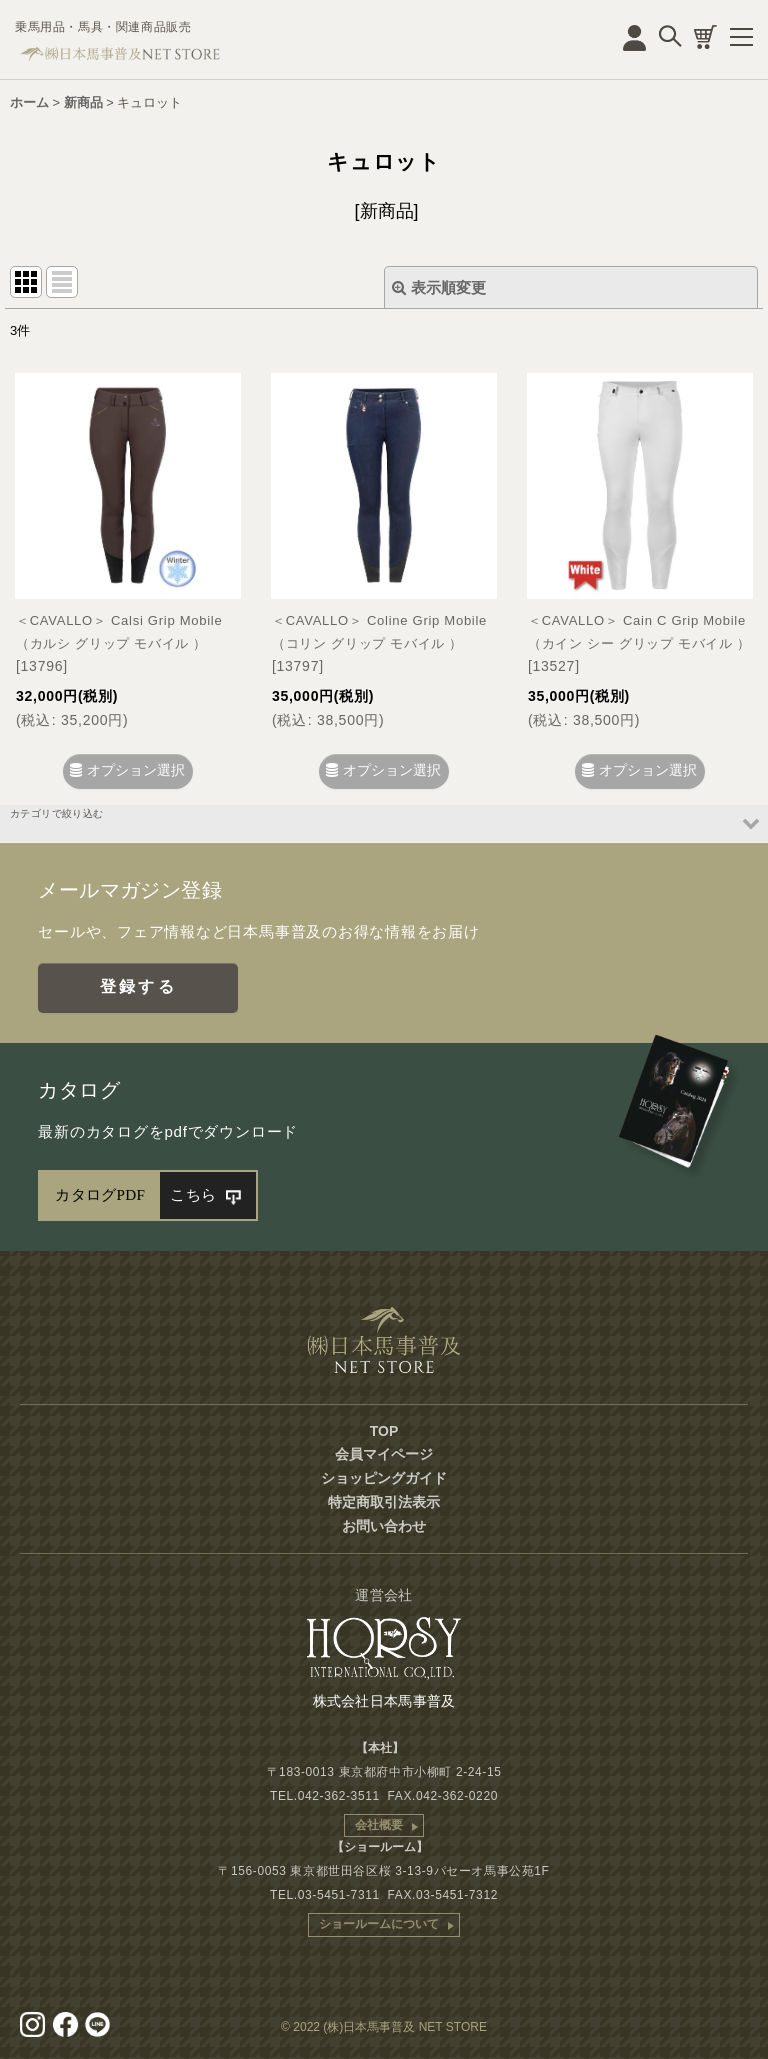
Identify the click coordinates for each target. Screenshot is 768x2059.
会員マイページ (384, 1454)
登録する (138, 986)
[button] (384, 823)
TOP (384, 1431)
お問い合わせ (384, 1526)
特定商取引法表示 (384, 1502)
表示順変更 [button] (439, 287)
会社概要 (379, 1825)
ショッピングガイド (384, 1478)
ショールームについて (379, 1924)
